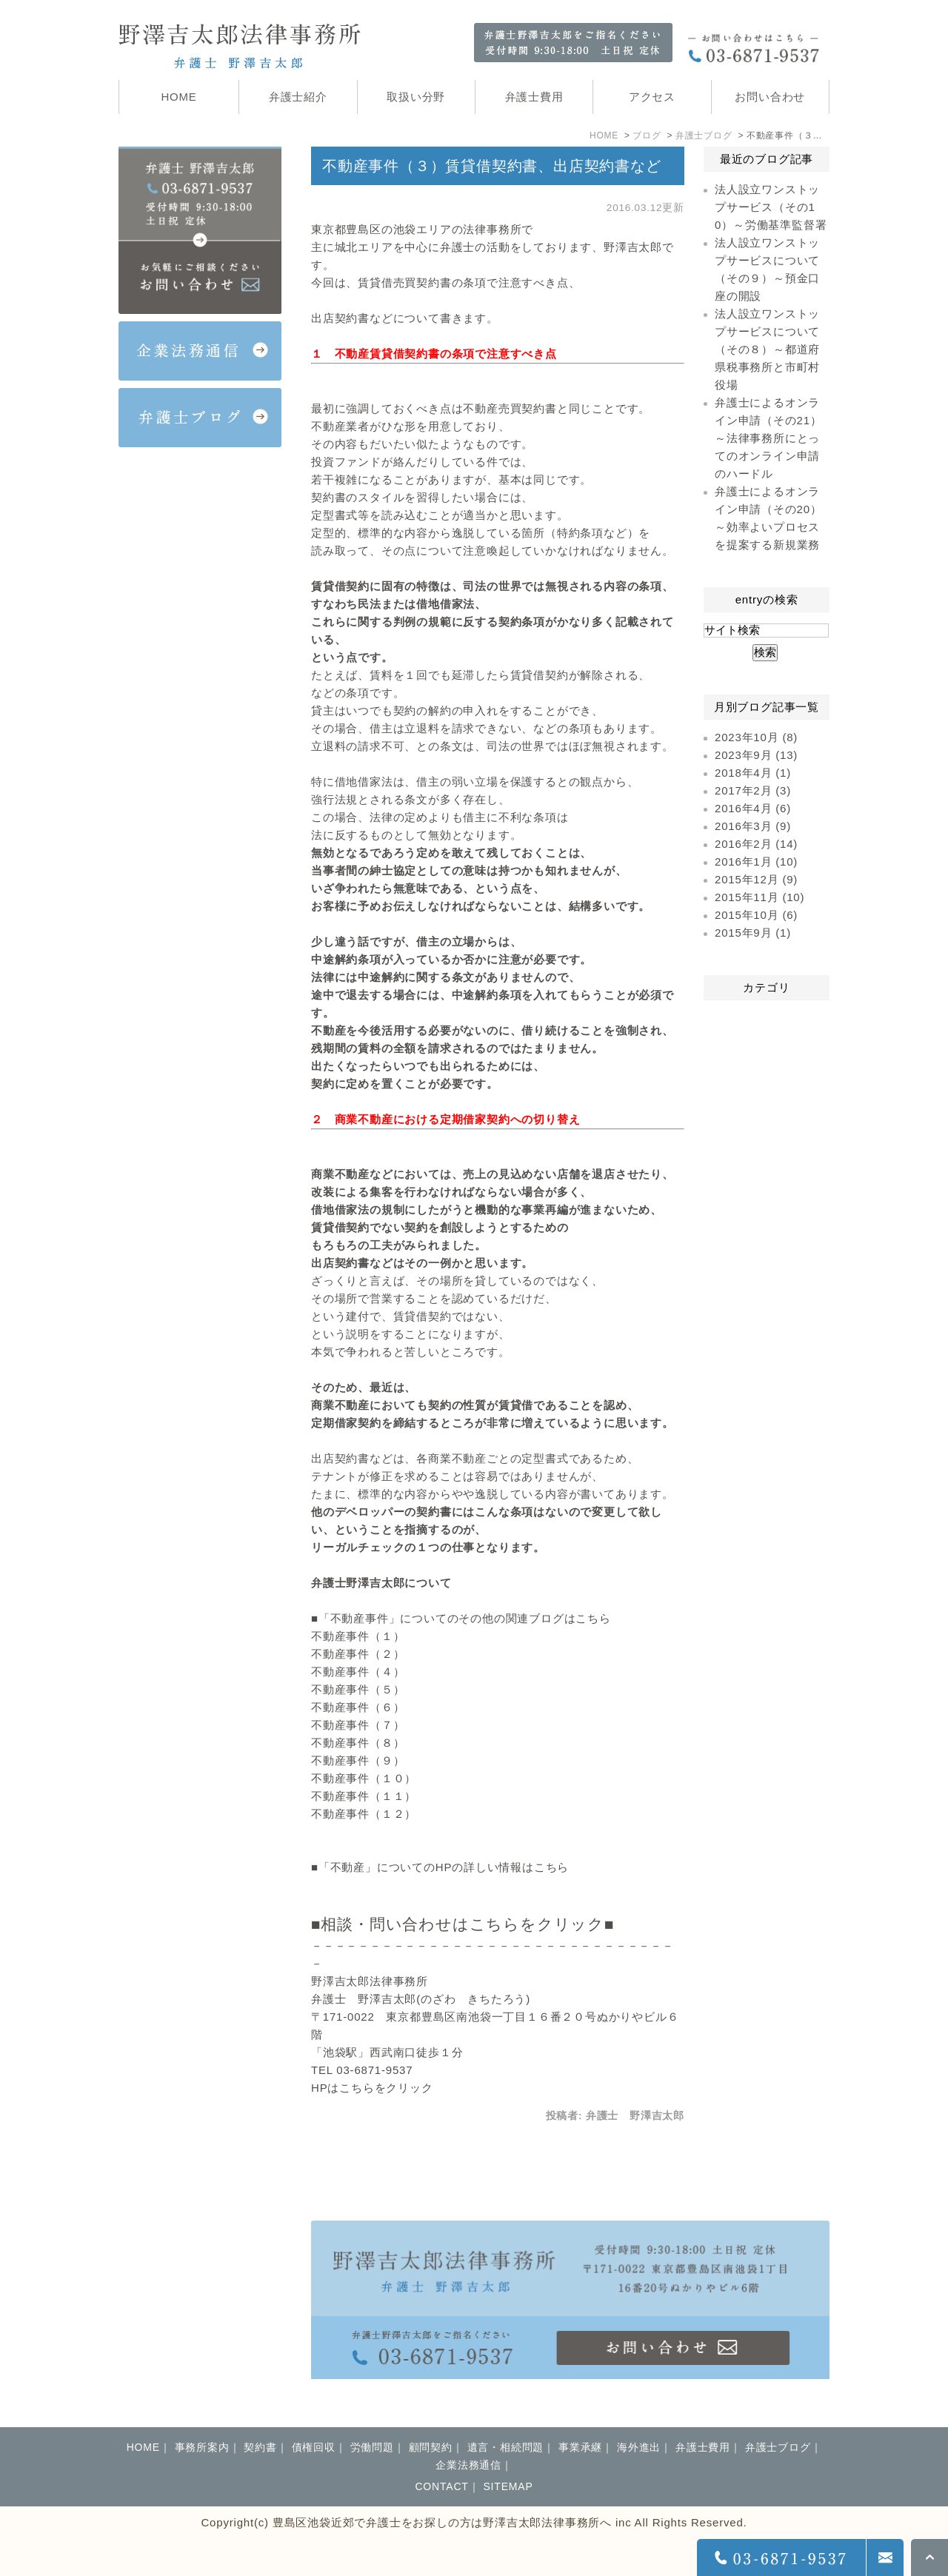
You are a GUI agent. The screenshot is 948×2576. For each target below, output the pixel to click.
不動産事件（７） (357, 1725)
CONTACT (441, 2486)
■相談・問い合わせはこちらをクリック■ (463, 1924)
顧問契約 (431, 2447)
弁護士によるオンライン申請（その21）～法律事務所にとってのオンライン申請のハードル (768, 438)
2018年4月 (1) (753, 772)
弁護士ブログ (703, 135)
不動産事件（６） (357, 1707)
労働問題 (372, 2447)
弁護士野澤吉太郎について (381, 1582)
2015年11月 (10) (759, 897)
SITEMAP (508, 2486)
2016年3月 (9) (753, 826)
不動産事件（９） (357, 1760)
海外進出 (639, 2447)
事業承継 (580, 2447)
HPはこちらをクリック (372, 2087)
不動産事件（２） (357, 1653)
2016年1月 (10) (756, 861)
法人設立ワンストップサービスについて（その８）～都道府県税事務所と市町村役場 (767, 349)
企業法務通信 (468, 2465)
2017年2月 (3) (753, 790)
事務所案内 (202, 2447)
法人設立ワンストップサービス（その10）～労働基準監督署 (771, 207)
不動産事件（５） (357, 1689)
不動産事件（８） (357, 1742)
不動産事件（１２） (363, 1813)
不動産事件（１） (357, 1636)
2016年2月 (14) (756, 843)
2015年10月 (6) (756, 915)
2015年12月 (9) (756, 879)
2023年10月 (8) (756, 737)
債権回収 (314, 2447)
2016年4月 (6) (753, 808)
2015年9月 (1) (753, 932)
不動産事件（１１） (363, 1796)
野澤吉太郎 (633, 247)
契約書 (260, 2447)
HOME (604, 135)
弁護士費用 (702, 2447)
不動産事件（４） (357, 1671)
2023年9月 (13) (756, 755)
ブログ (646, 135)
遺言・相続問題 (505, 2447)
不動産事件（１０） (363, 1778)
